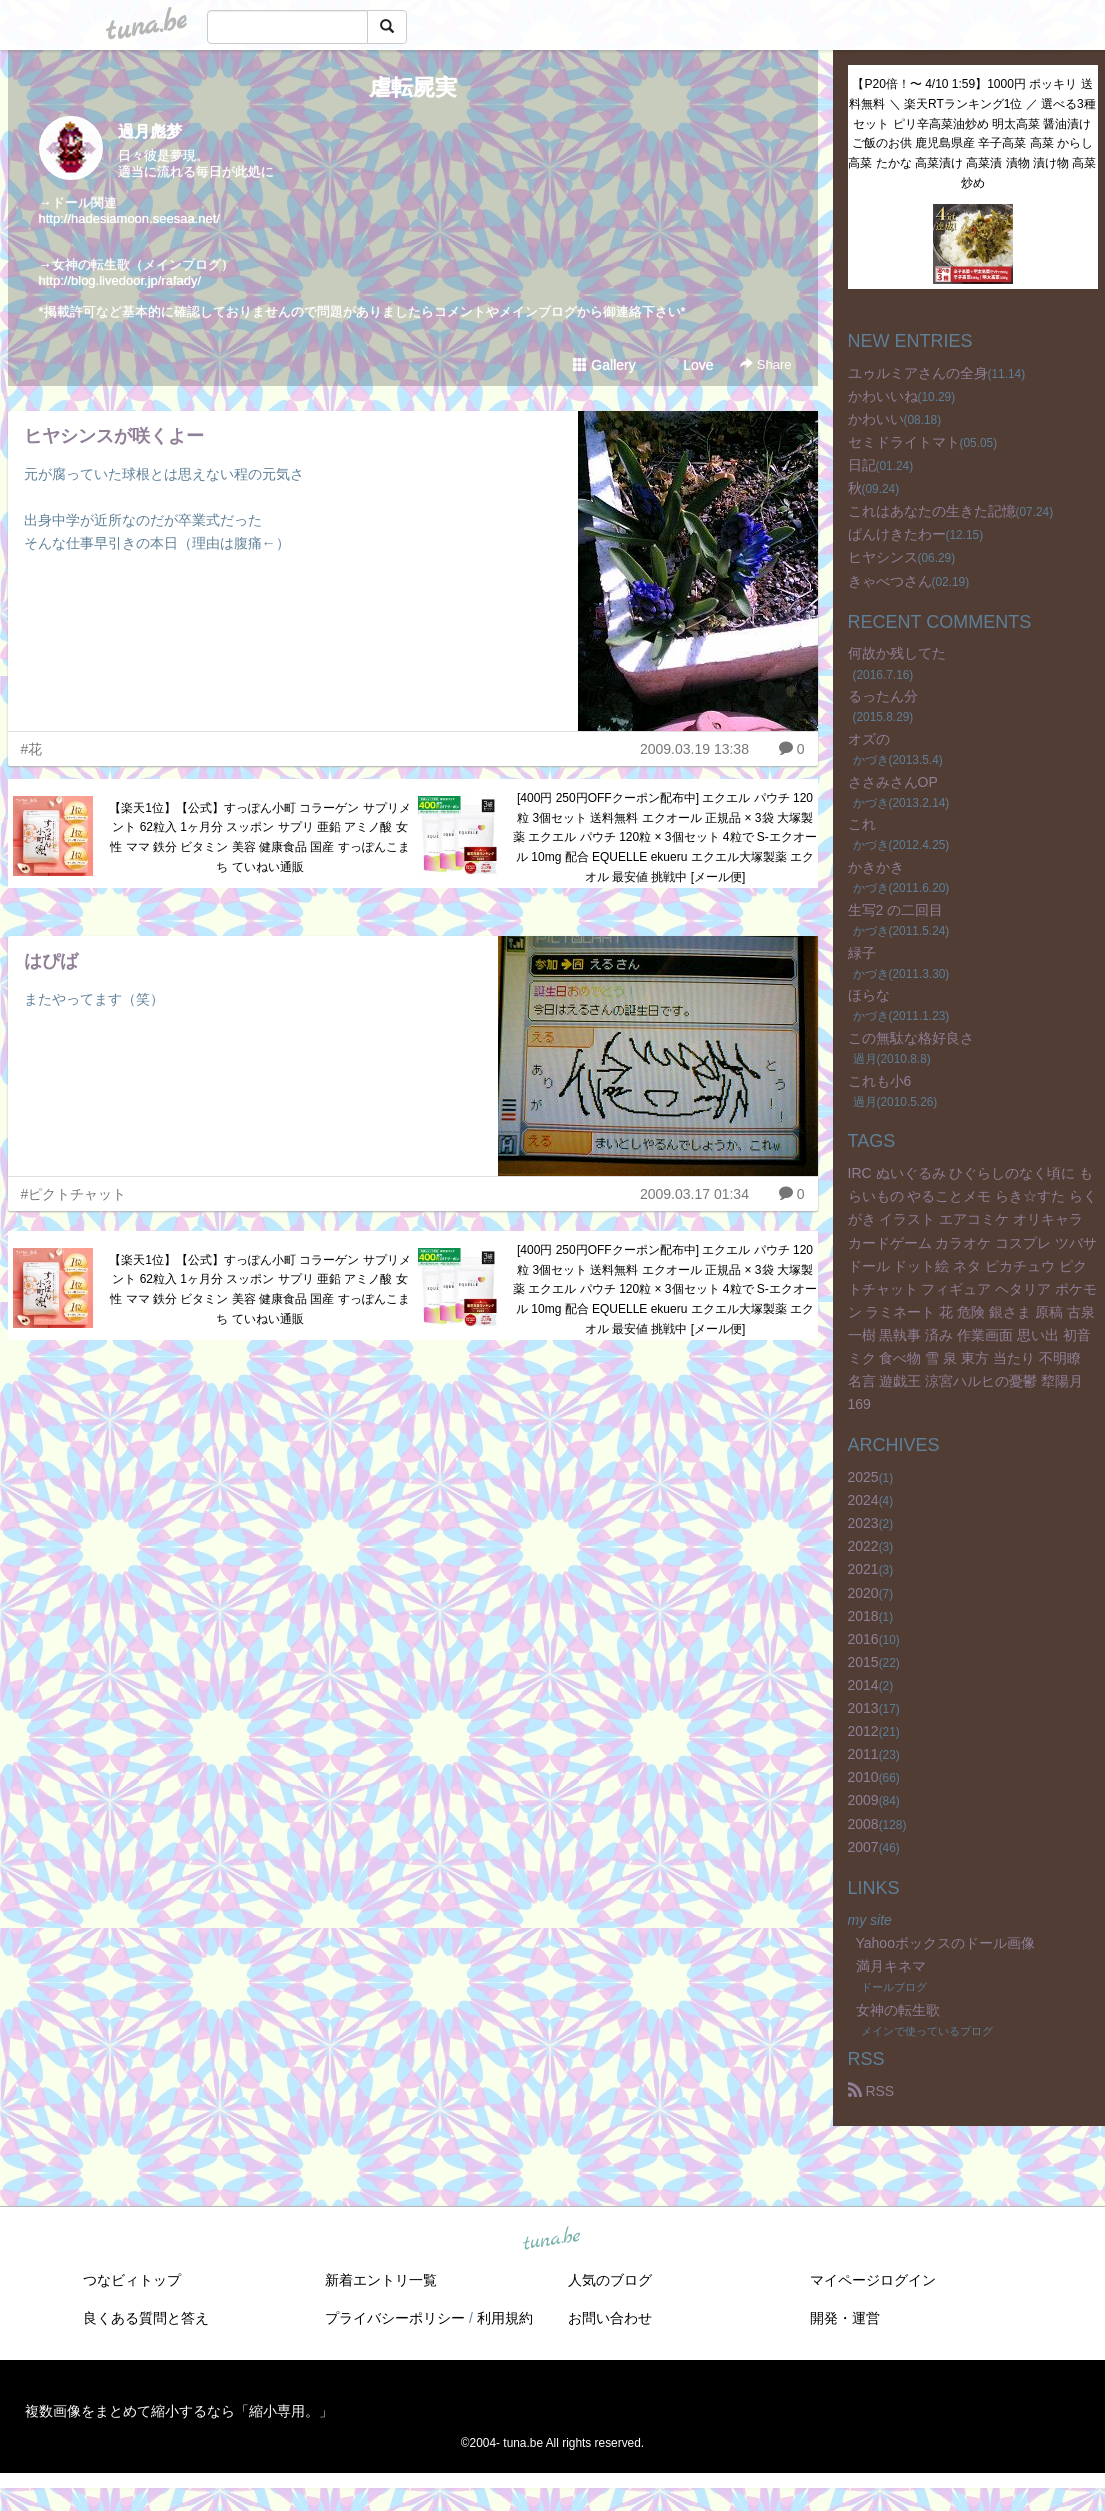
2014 (863, 1685)
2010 (863, 1777)
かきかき (876, 867)
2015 (863, 1662)
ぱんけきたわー (897, 534)
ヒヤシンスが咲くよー (114, 436)
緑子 (862, 953)
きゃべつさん (890, 581)
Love (689, 365)
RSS (871, 2091)
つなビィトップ (132, 2280)
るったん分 (883, 696)
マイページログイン (873, 2280)
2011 (863, 1754)
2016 (863, 1639)
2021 (863, 1569)
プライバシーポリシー (395, 2318)
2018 (863, 1616)
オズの (869, 739)
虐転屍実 (413, 87)
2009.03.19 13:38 (694, 749)
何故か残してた (897, 653)
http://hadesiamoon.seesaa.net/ (129, 218)
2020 (863, 1593)
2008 (863, 1824)
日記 (862, 465)
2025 (863, 1477)
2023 (863, 1523)
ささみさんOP (893, 782)
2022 (863, 1546)
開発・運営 (845, 2318)
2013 (863, 1708)
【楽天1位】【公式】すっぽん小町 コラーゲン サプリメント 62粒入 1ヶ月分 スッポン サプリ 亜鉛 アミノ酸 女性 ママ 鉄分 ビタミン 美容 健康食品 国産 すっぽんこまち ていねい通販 (259, 837)
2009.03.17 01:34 (694, 1194)
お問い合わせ (610, 2318)
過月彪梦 (150, 131)
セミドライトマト (904, 442)
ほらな (869, 995)
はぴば (51, 961)
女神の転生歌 (898, 2010)
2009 (863, 1800)
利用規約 (505, 2318)
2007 (863, 1847)
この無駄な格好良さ (911, 1038)
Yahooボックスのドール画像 (945, 1943)
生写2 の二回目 (896, 910)
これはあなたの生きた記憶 (932, 511)
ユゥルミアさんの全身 (918, 373)
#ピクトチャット (74, 1194)
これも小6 (880, 1081)
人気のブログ (610, 2280)
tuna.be (552, 2240)
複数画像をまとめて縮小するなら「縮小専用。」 (179, 2411)
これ (862, 824)
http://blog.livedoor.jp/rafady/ (120, 280)
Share (765, 364)
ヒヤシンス (883, 557)
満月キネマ (891, 1966)
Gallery (604, 365)
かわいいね (883, 396)
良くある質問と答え (146, 2318)
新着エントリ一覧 (381, 2280)
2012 (863, 1731)
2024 (863, 1500)
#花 (32, 749)
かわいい (876, 419)
